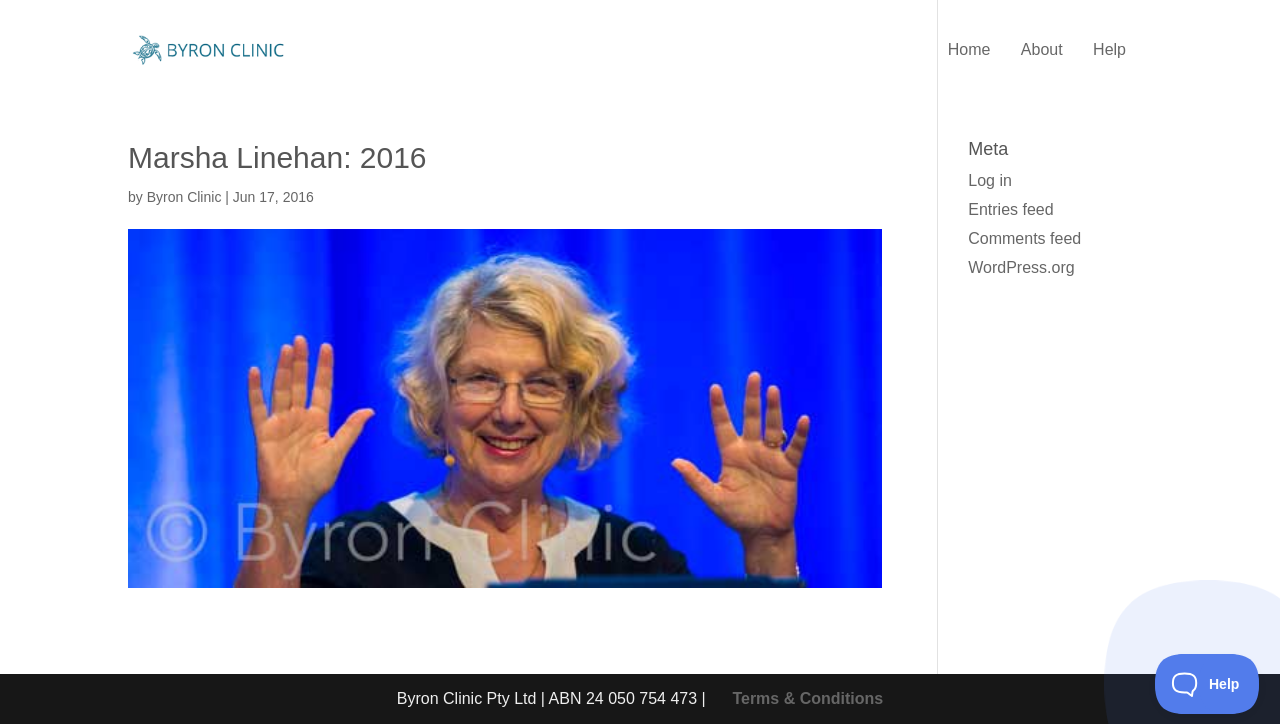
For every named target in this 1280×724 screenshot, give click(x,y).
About (1042, 50)
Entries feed (1010, 209)
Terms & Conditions (807, 698)
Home (969, 50)
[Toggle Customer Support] (1207, 684)
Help (1109, 50)
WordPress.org (1021, 267)
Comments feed (1024, 238)
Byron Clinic (184, 197)
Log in (990, 180)
